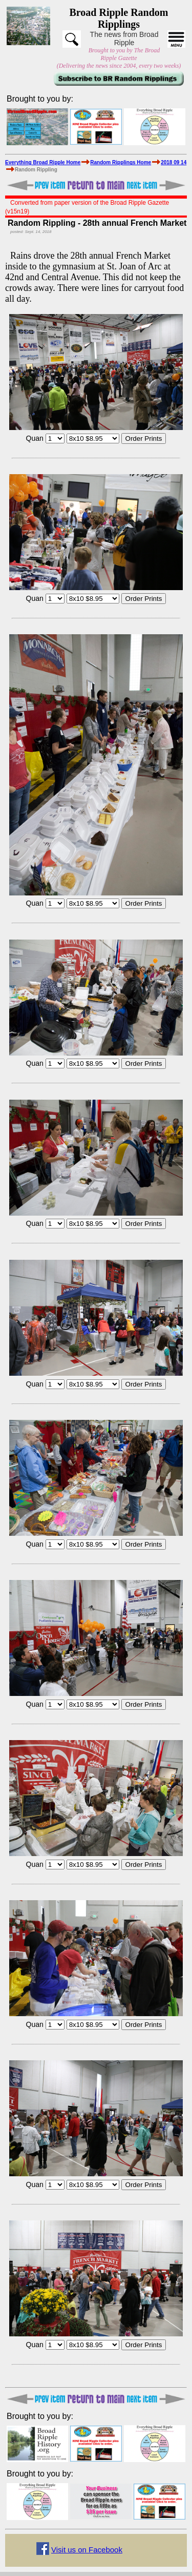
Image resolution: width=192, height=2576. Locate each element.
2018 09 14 (173, 162)
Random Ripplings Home (120, 162)
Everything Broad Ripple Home (42, 162)
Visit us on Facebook (86, 2549)
